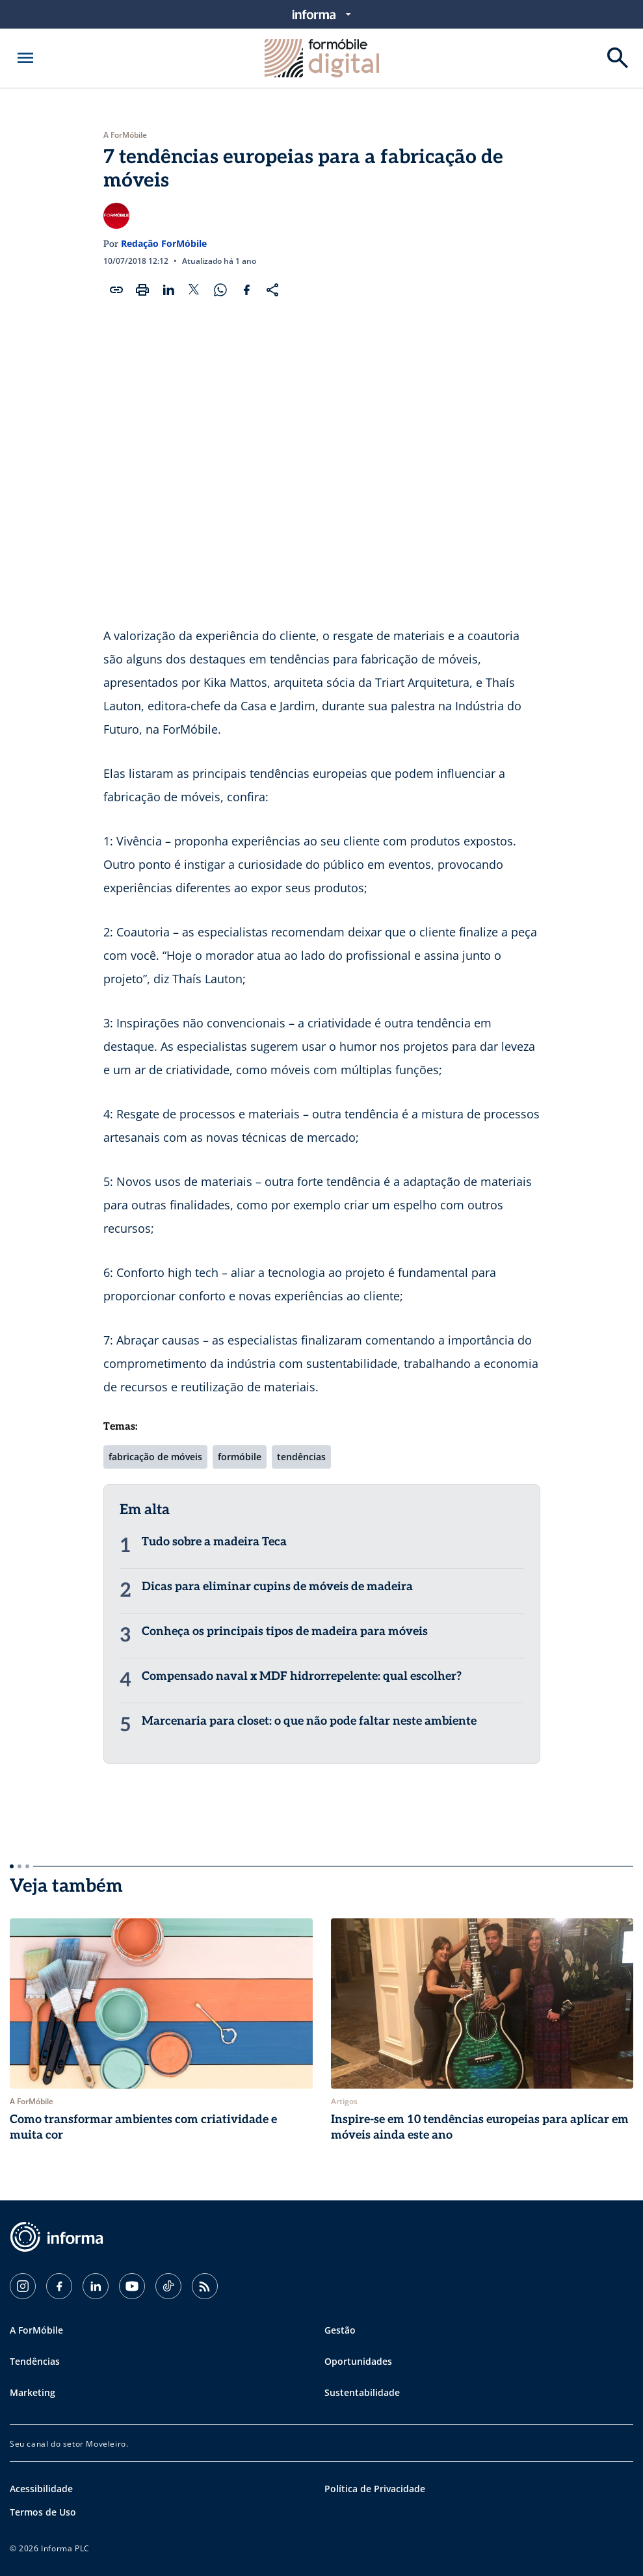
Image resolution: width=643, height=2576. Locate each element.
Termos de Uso (43, 2512)
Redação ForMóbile (164, 243)
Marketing (32, 2392)
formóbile (239, 1456)
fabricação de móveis (155, 1456)
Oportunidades (358, 2361)
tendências (301, 1456)
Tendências (35, 2361)
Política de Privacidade (374, 2488)
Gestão (340, 2330)
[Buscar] (617, 57)
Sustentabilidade (362, 2392)
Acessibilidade (41, 2488)
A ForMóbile (125, 135)
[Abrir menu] (25, 57)
